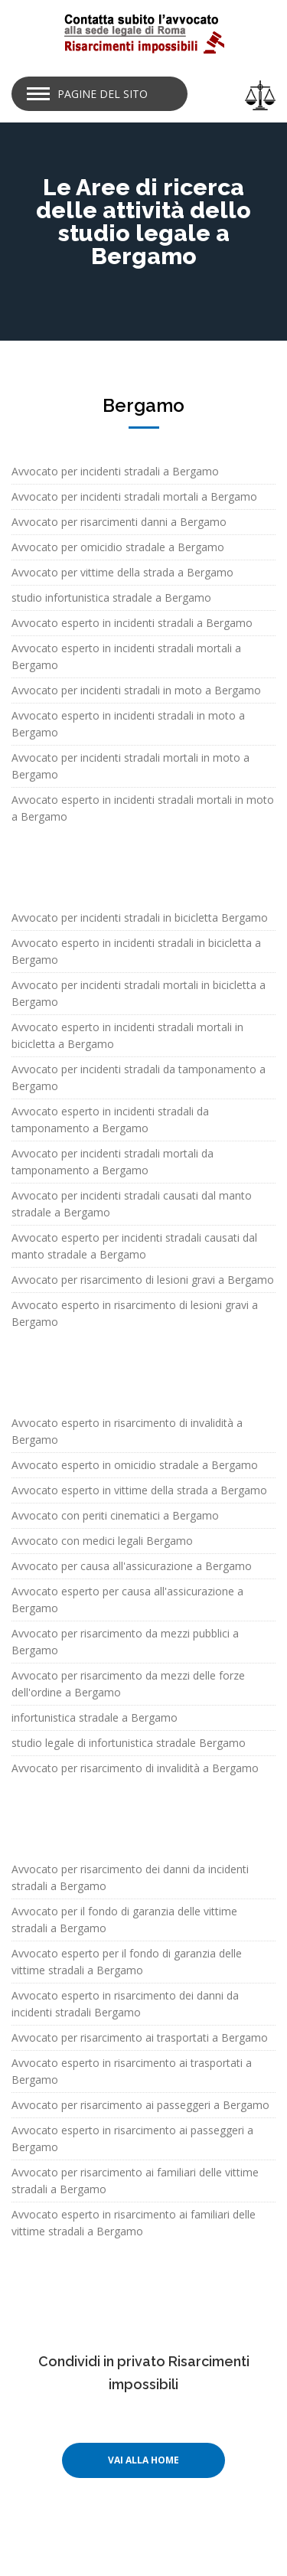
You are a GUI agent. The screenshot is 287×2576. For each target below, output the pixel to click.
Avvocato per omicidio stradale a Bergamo (117, 547)
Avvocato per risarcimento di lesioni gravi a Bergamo (142, 1279)
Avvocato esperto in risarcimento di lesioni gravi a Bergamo (134, 1313)
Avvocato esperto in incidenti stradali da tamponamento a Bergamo (110, 1119)
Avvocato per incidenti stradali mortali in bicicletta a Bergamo (138, 993)
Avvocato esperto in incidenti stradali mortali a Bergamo (126, 656)
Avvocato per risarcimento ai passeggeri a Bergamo (140, 2105)
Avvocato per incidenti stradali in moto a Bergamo (136, 690)
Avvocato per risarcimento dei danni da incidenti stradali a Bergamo (130, 1877)
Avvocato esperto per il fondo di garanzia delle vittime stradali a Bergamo (126, 1961)
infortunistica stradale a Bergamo (94, 1717)
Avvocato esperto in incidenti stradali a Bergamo (132, 622)
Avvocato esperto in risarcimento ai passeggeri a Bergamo (132, 2138)
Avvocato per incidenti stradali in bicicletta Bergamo (139, 917)
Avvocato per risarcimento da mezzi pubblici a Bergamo (125, 1641)
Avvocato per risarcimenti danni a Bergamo (119, 521)
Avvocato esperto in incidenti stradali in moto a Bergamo (128, 723)
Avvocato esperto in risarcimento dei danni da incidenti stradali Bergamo (125, 2003)
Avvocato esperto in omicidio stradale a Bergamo (134, 1465)
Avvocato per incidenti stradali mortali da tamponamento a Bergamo (112, 1161)
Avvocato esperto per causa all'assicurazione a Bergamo (127, 1599)
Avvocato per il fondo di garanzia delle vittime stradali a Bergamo (124, 1919)
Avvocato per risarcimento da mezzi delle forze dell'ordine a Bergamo (128, 1683)
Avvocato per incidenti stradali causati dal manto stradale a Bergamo (131, 1203)
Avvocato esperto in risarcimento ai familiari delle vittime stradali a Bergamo (133, 2222)
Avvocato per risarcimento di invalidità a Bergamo (135, 1768)
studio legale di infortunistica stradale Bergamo (128, 1742)
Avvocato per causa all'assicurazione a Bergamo (131, 1566)
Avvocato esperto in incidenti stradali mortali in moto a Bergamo (142, 808)
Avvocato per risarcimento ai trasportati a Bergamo (139, 2037)
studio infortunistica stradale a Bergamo (111, 597)
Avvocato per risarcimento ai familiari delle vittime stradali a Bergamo (135, 2180)
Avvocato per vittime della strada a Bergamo (122, 572)
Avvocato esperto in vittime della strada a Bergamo (139, 1490)
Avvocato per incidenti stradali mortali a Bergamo (134, 496)
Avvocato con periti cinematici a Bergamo (115, 1515)
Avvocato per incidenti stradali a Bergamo (115, 471)
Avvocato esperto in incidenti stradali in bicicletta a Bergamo (136, 951)
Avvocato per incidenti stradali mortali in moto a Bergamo (130, 766)
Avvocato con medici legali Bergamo (102, 1540)
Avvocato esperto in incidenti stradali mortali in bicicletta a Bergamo (127, 1035)
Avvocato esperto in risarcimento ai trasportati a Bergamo (131, 2071)
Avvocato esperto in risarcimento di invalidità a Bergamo (127, 1431)
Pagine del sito (102, 94)
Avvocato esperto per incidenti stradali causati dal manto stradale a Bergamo (134, 1246)
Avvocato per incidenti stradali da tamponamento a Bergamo (138, 1077)
